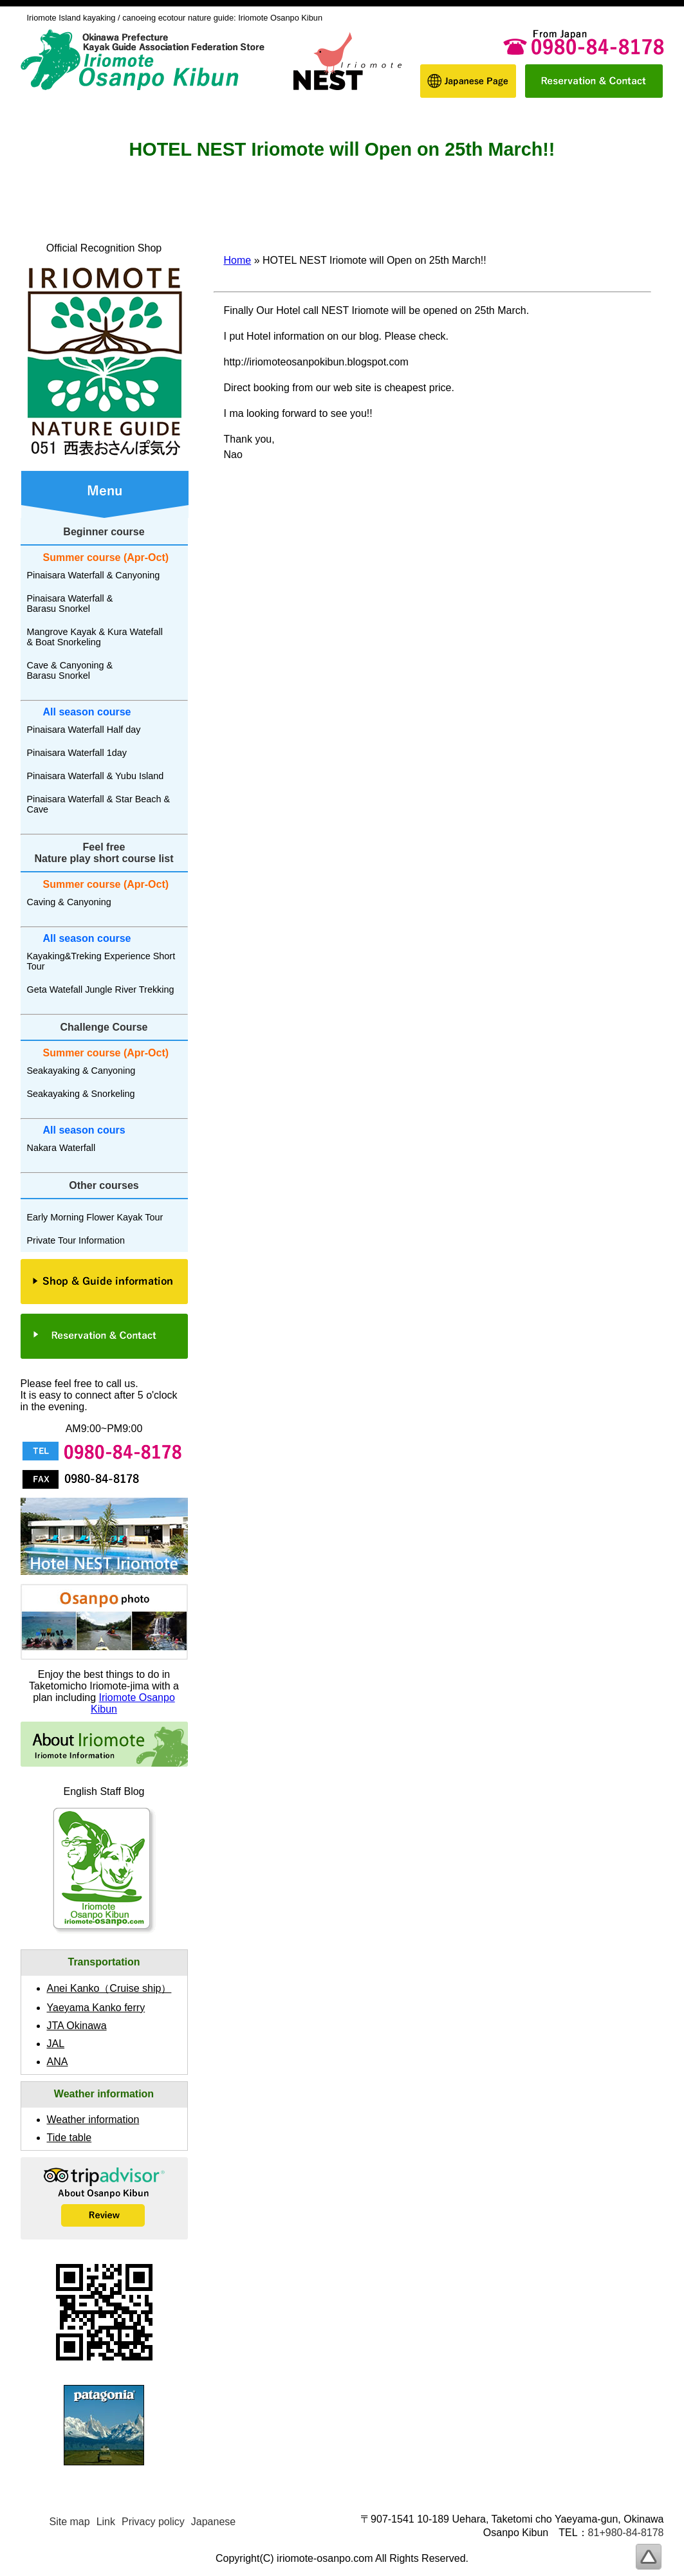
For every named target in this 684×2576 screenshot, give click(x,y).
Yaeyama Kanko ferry (96, 2007)
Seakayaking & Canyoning (81, 1070)
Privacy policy (153, 2521)
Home (238, 260)
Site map (70, 2521)
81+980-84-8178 (626, 2532)
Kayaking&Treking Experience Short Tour (101, 961)
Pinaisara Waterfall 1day (77, 753)
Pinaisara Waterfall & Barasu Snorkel (70, 603)
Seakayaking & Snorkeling (81, 1094)
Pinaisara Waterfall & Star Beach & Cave (99, 804)
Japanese (213, 2521)
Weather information (93, 2119)
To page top (648, 2557)
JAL (56, 2043)
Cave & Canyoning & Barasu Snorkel (70, 670)
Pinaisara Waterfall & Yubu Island (95, 776)
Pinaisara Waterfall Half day (84, 729)
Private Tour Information (76, 1240)
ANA (57, 2061)
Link (106, 2521)
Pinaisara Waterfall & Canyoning (93, 575)
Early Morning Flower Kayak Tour (95, 1217)
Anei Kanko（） (109, 1988)
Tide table (69, 2137)
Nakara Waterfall (61, 1148)
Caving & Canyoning (69, 902)
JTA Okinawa (77, 2025)
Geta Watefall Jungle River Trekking (100, 989)
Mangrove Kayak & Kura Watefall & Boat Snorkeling (95, 637)
